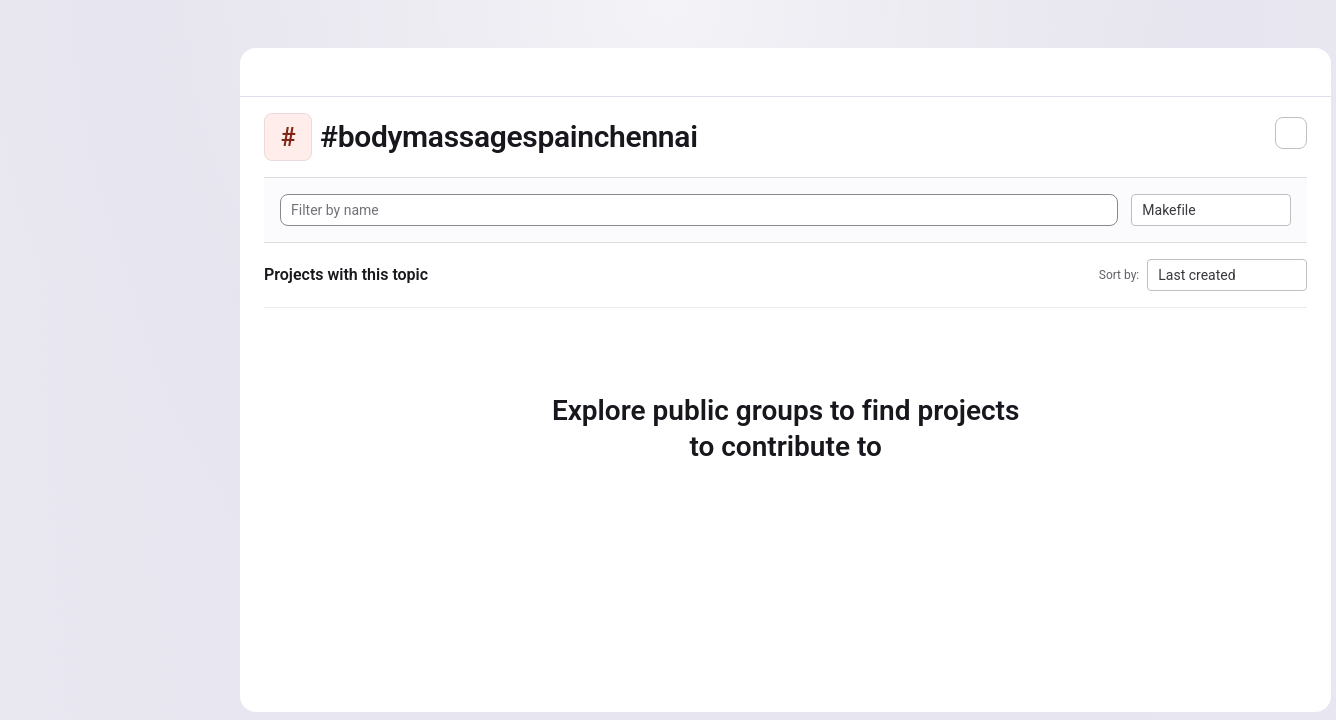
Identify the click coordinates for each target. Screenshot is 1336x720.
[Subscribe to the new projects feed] (1288, 133)
